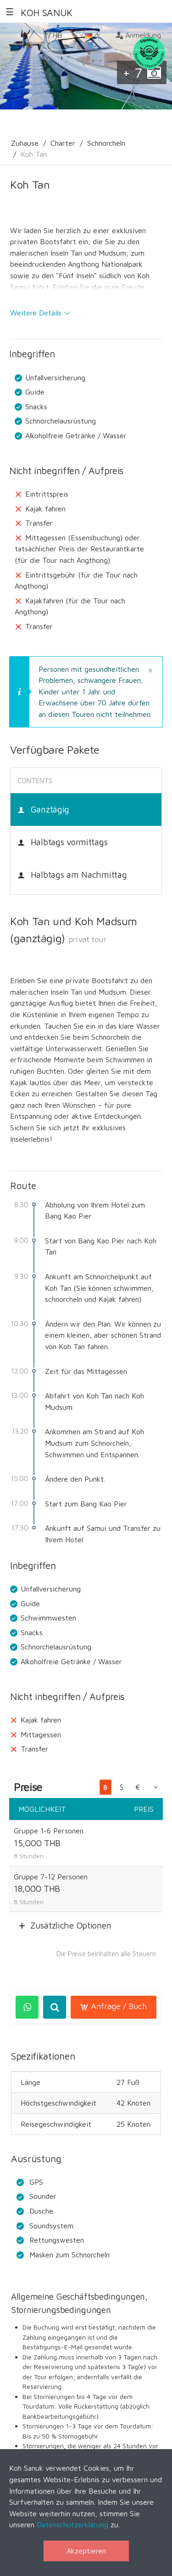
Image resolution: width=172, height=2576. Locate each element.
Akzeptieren (86, 2551)
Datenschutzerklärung (72, 2524)
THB (59, 38)
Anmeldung (138, 35)
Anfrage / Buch (113, 2006)
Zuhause (25, 143)
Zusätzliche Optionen (70, 1925)
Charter (62, 143)
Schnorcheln (106, 143)
